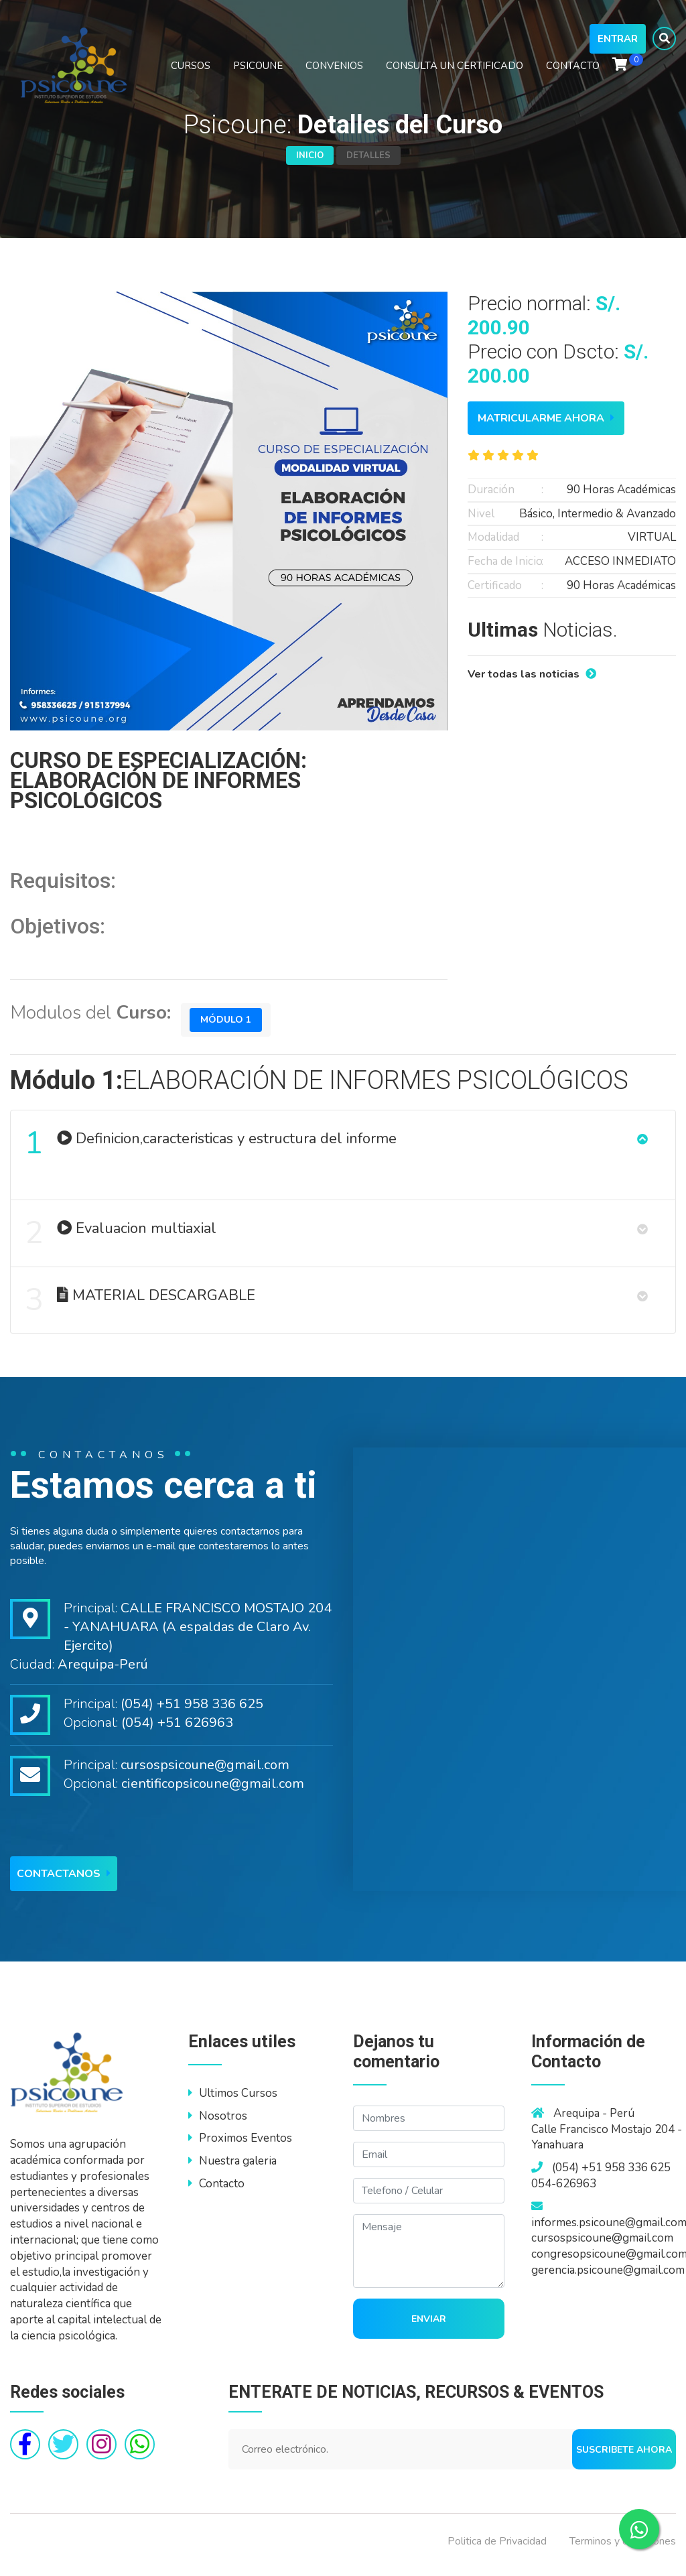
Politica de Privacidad (497, 2547)
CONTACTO (573, 72)
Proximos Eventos (240, 2145)
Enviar (428, 2325)
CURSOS (190, 72)
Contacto (216, 2190)
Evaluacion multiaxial (121, 1237)
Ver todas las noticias (532, 674)
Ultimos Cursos (232, 2100)
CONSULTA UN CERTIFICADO (454, 72)
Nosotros (217, 2122)
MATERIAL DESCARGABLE (141, 1306)
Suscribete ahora (624, 2456)
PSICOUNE (258, 72)
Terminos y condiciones (622, 2547)
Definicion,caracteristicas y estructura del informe (211, 1144)
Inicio (310, 155)
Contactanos (64, 1880)
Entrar (618, 45)
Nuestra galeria (232, 2168)
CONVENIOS (334, 72)
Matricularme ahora (546, 418)
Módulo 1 (227, 1019)
